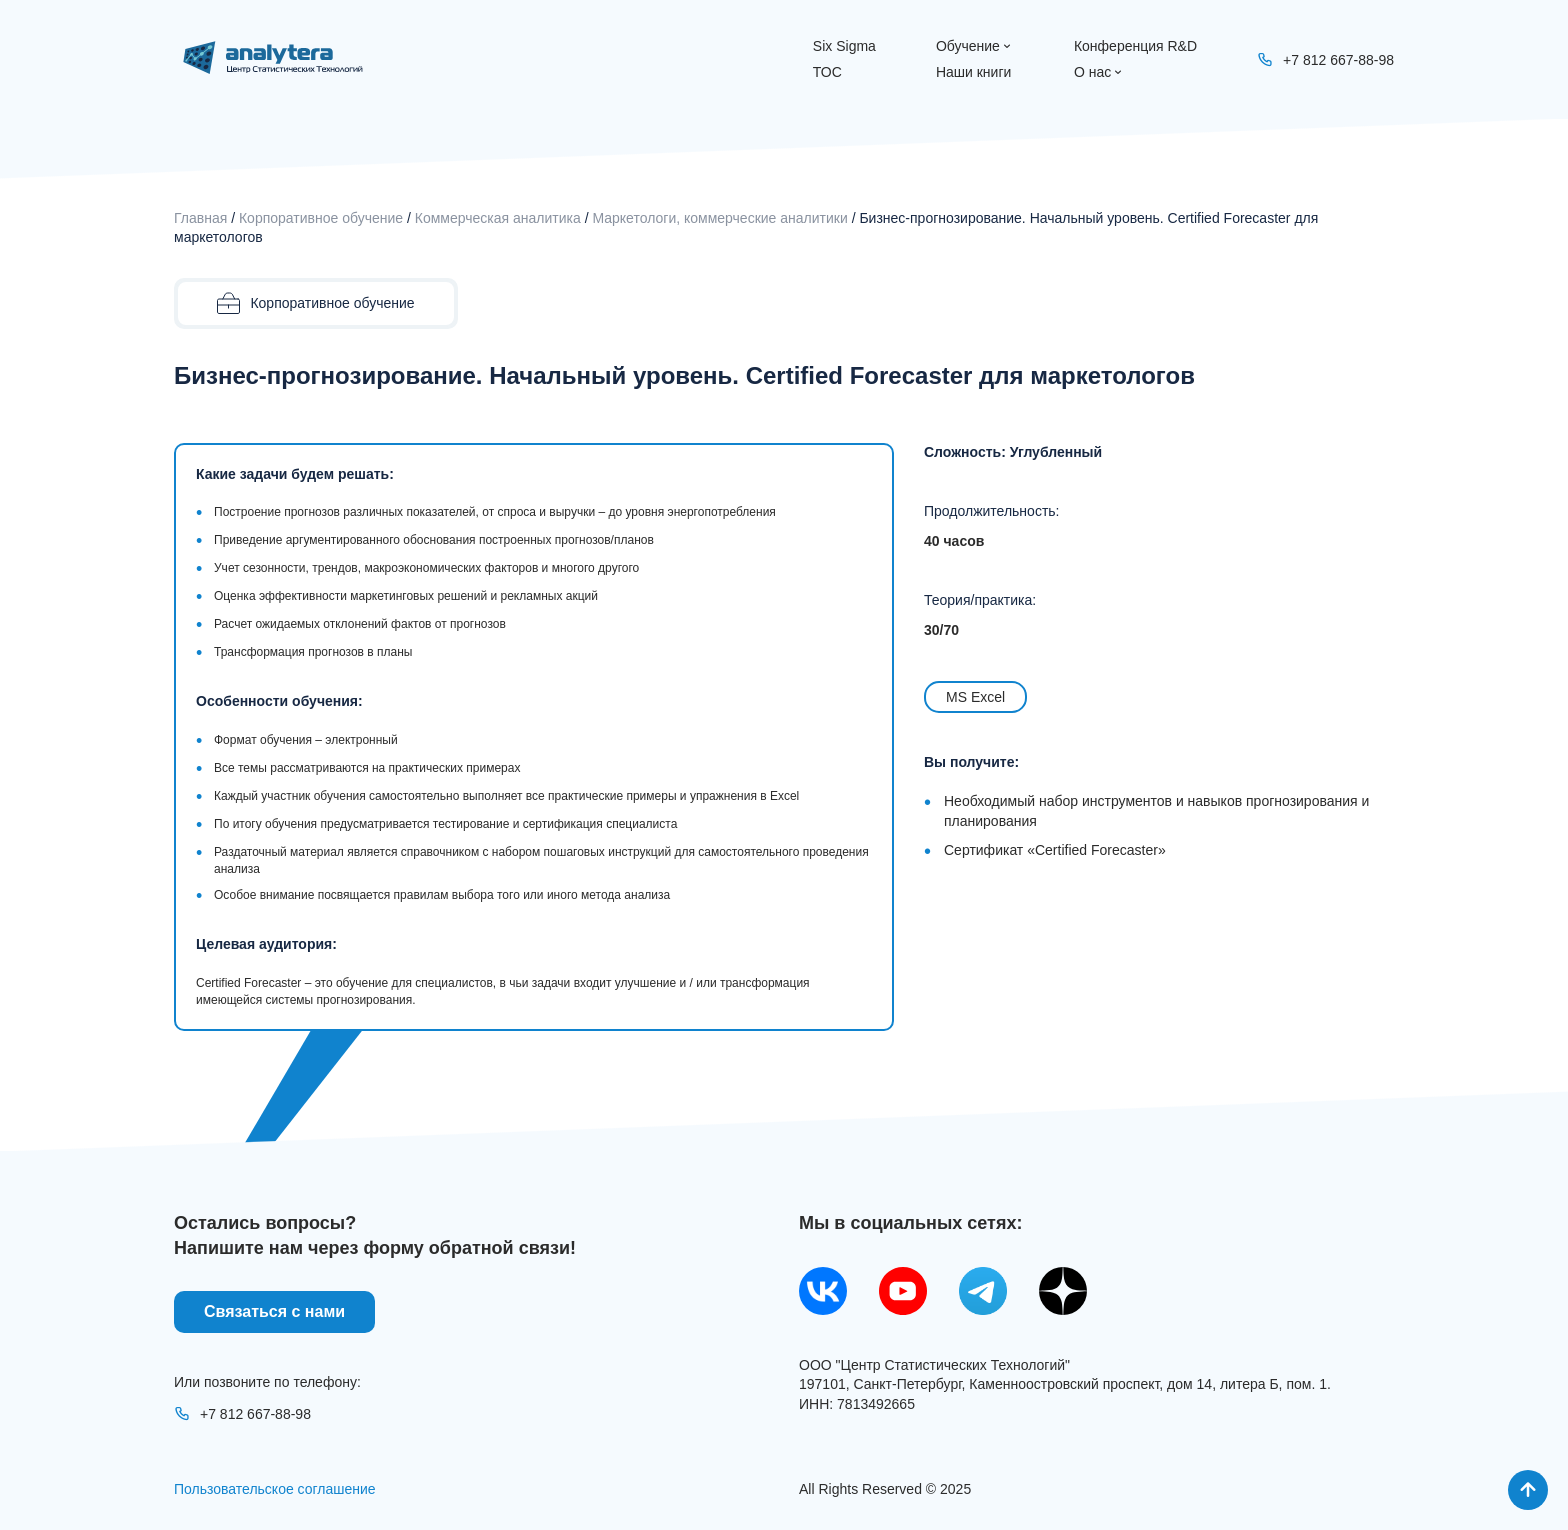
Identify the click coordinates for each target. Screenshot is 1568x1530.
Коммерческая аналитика (498, 218)
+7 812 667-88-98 (242, 1414)
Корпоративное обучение (321, 218)
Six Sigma (844, 46)
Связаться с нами (274, 1311)
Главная (200, 218)
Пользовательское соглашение (275, 1489)
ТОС (827, 72)
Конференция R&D (1135, 46)
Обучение (975, 46)
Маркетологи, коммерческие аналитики (719, 218)
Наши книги (973, 72)
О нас (1099, 72)
